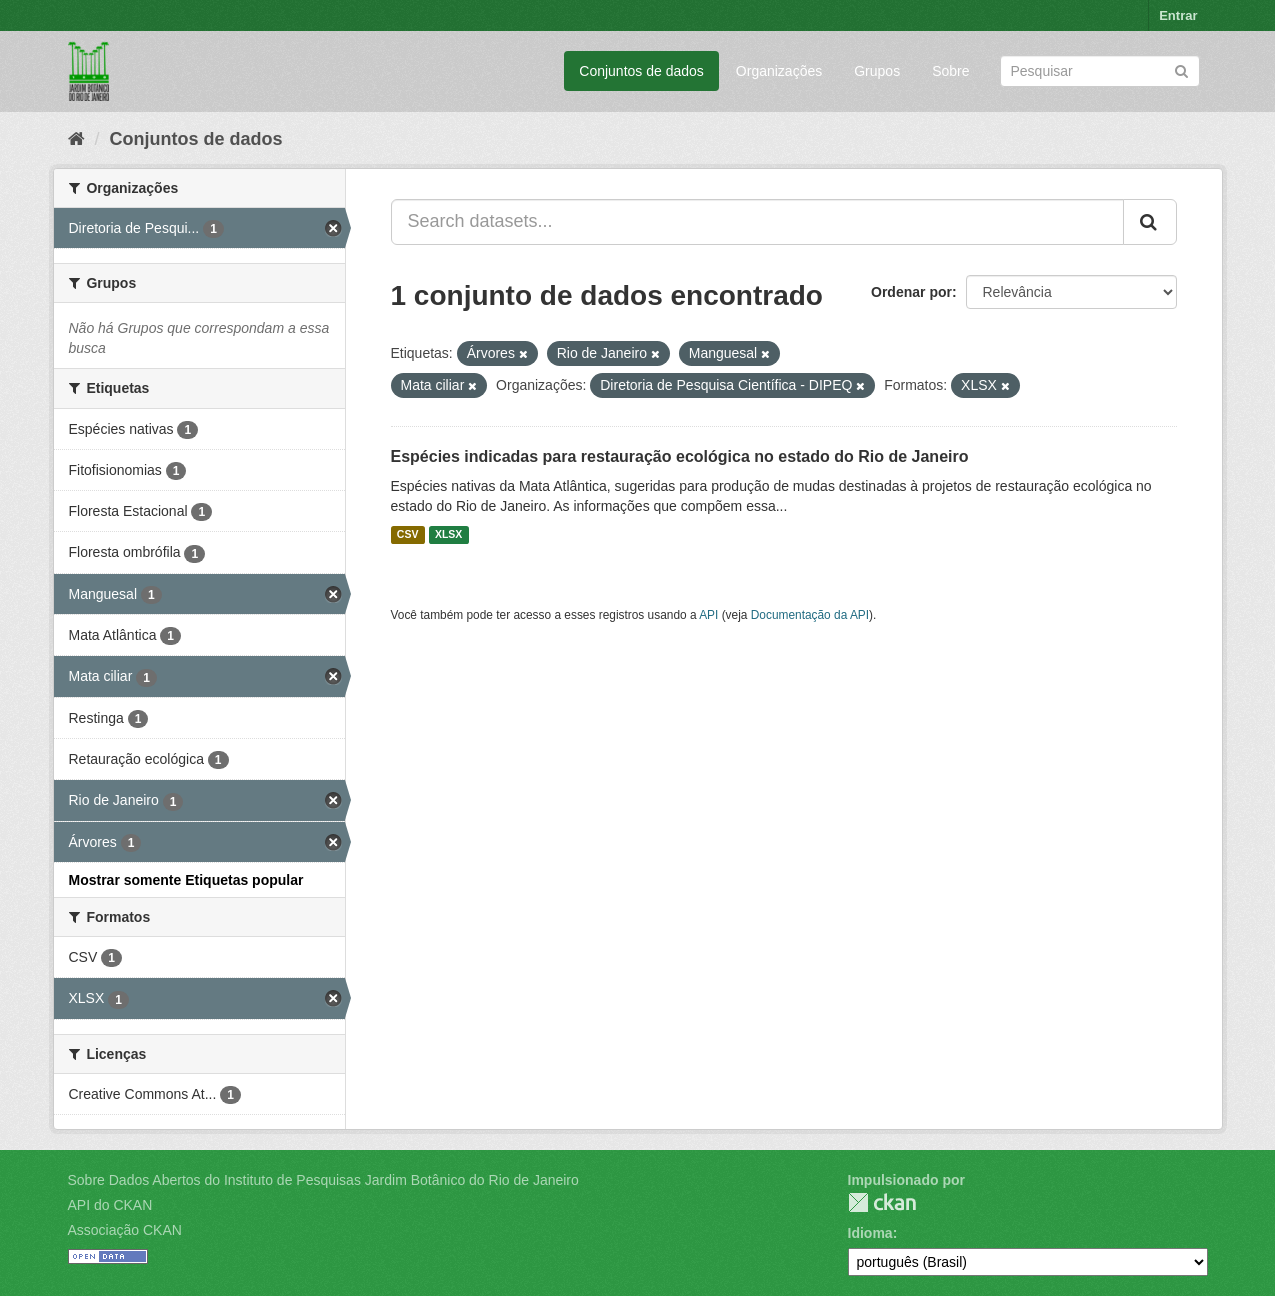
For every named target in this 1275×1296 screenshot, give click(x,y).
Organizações (779, 71)
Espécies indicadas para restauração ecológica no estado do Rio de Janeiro (680, 456)
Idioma (870, 1233)
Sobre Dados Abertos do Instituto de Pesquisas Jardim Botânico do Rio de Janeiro (323, 1180)
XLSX (448, 535)
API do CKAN (110, 1205)
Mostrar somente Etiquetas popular (186, 880)
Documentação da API (810, 615)
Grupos (877, 71)
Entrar (1178, 15)
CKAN (882, 1202)
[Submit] (1181, 69)
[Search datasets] (1100, 71)
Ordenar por (911, 292)
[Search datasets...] (757, 222)
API (708, 615)
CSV (408, 535)
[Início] (76, 139)
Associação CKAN (125, 1230)
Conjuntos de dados (641, 71)
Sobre (950, 71)
